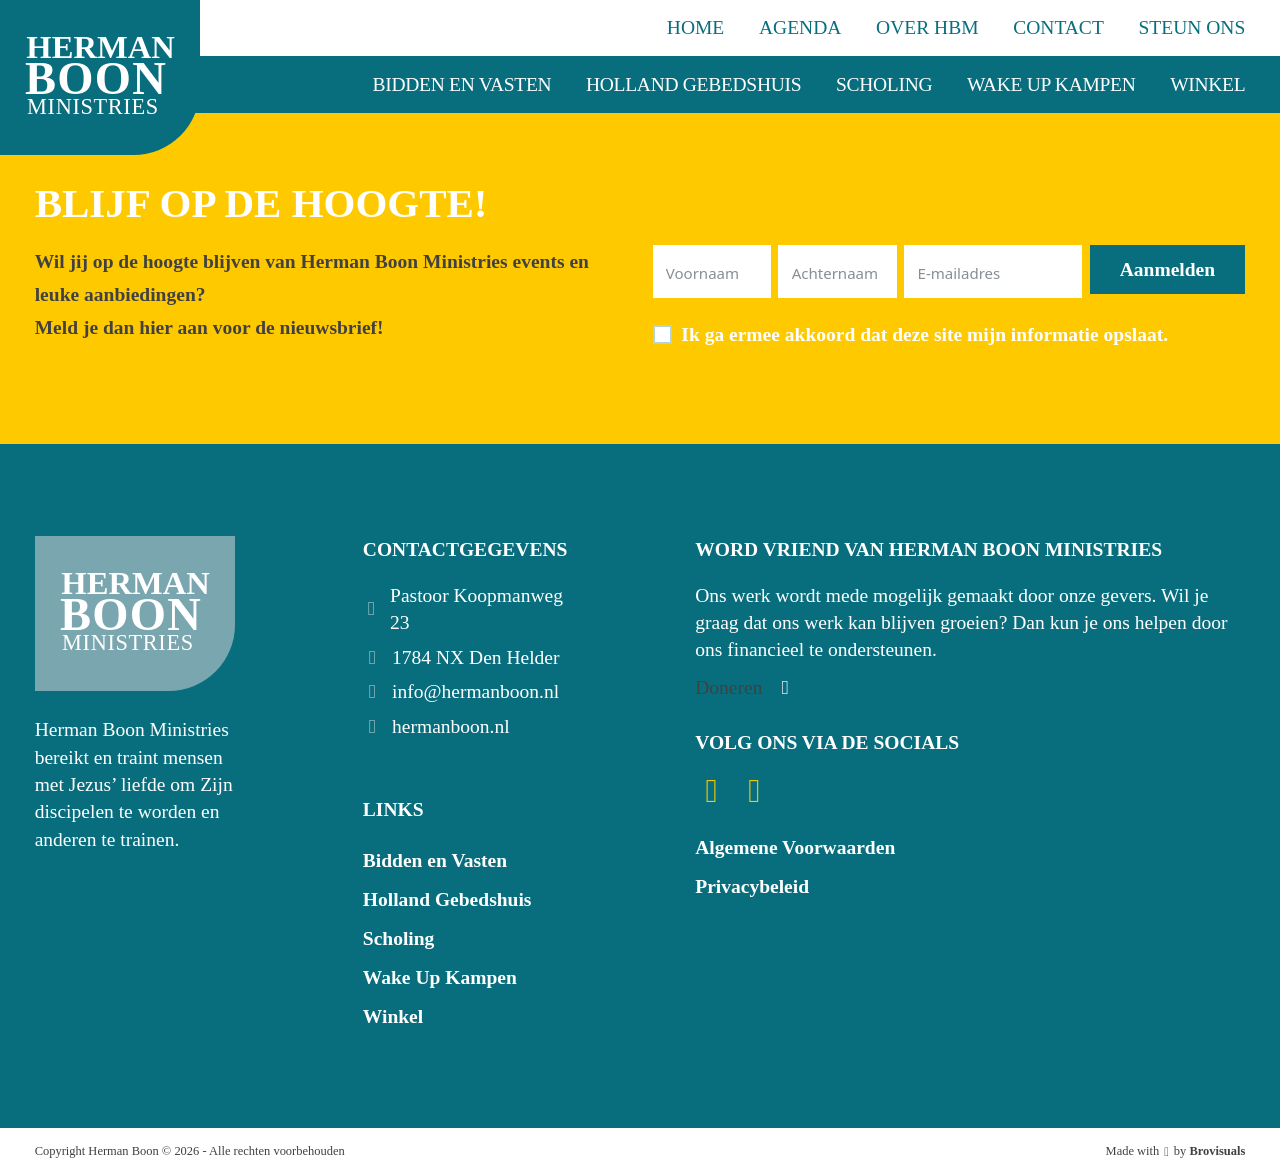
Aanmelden (1167, 269)
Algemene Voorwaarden (795, 847)
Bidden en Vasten (462, 84)
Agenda (800, 27)
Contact (1058, 27)
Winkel (1207, 84)
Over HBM (927, 27)
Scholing (884, 84)
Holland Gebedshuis (693, 84)
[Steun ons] (745, 687)
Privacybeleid (752, 886)
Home (695, 27)
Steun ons (1192, 27)
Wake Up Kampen (1051, 84)
